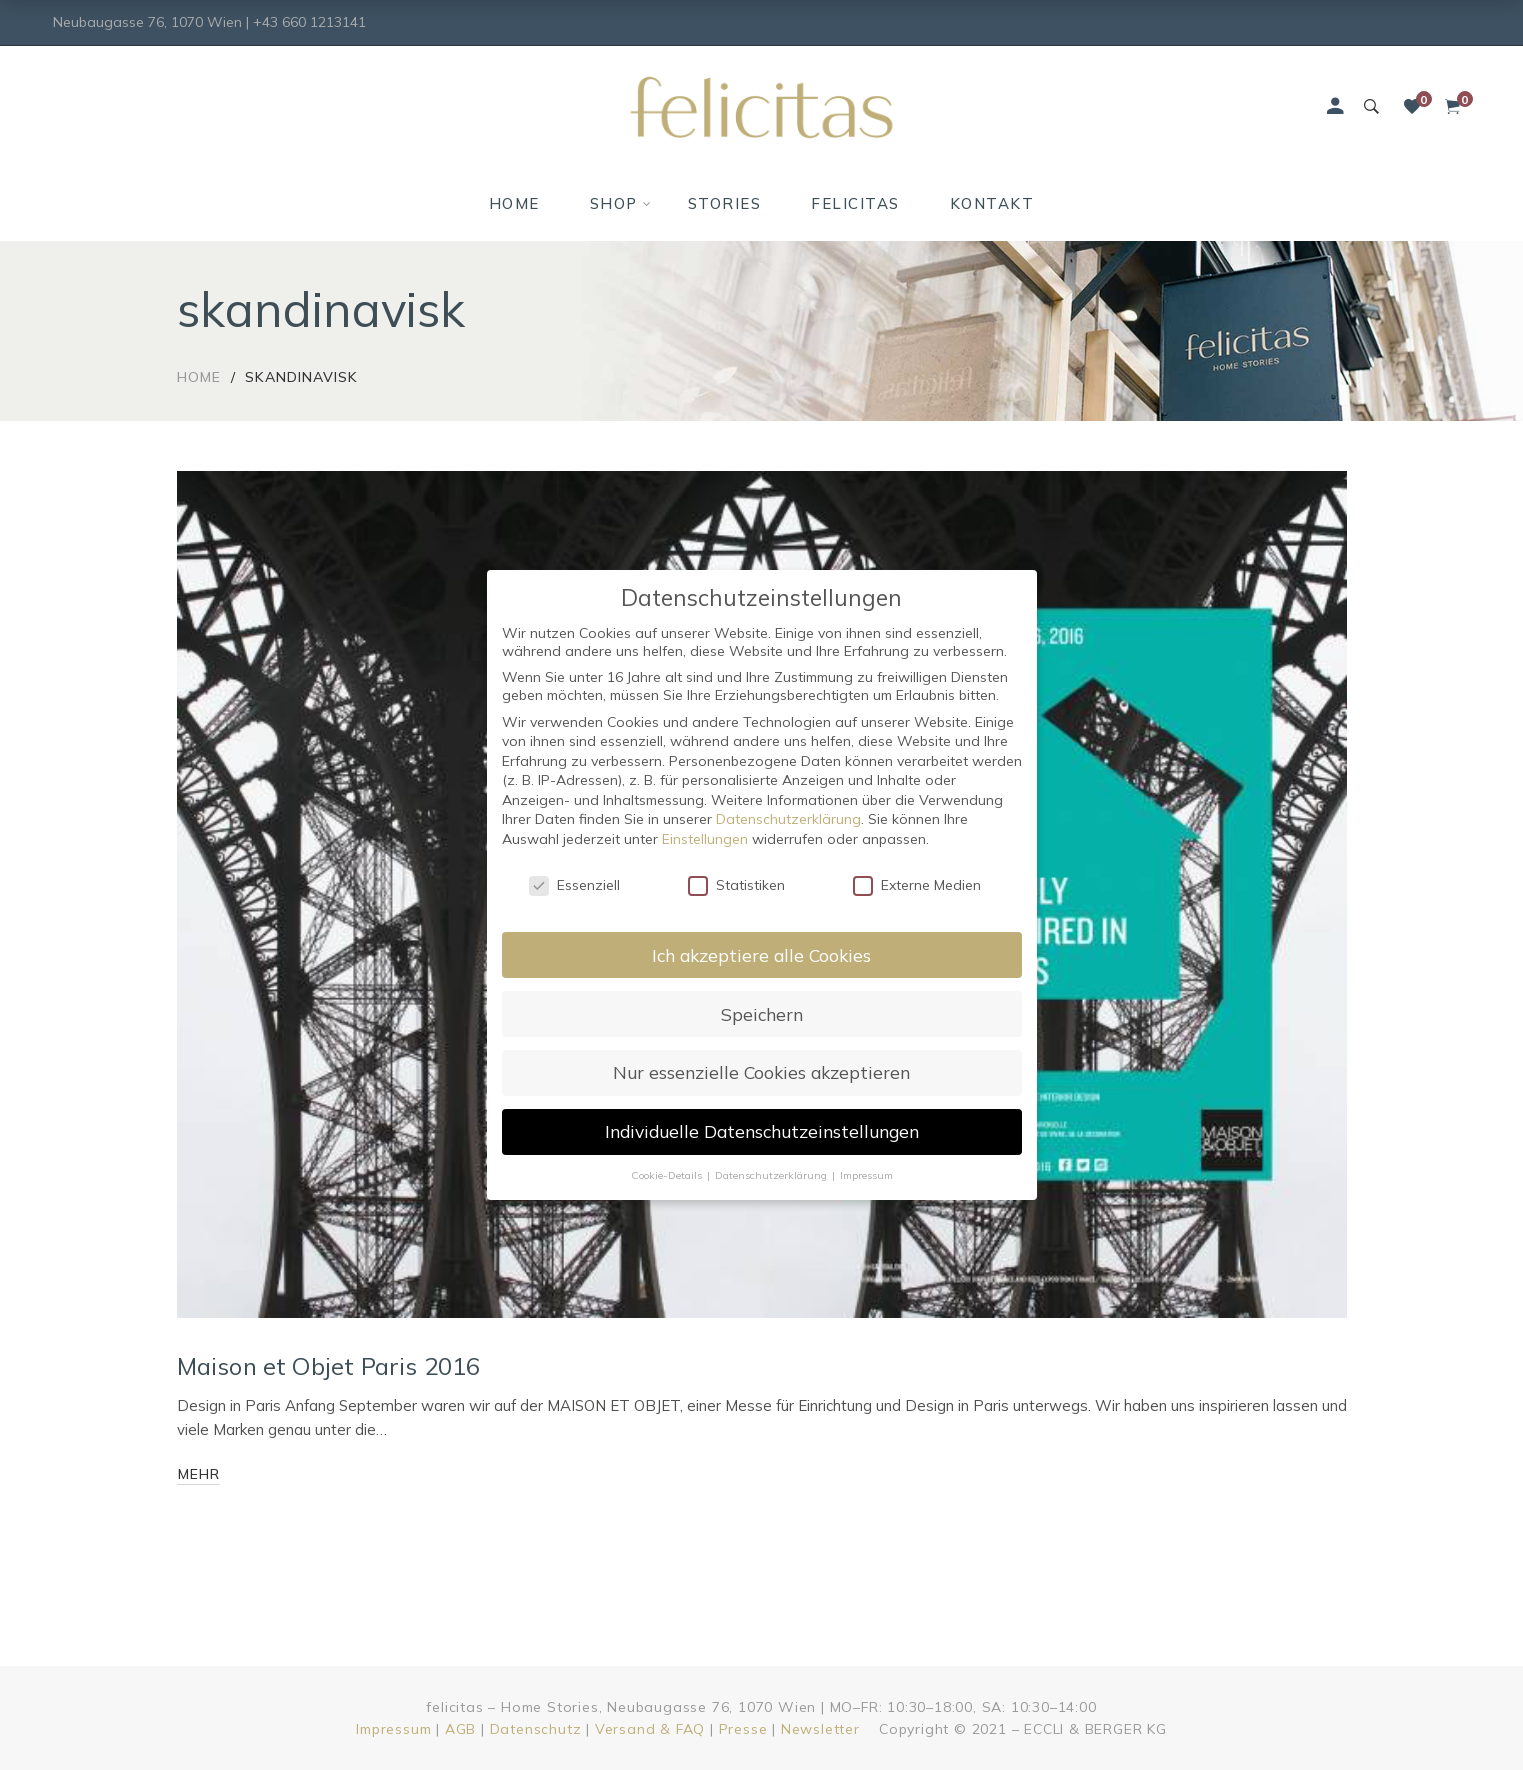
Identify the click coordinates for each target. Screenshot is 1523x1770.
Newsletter (820, 1729)
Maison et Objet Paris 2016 (329, 1366)
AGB (460, 1729)
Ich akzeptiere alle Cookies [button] (761, 955)
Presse (743, 1729)
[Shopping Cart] (1452, 107)
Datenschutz (536, 1729)
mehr (199, 1474)
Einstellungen (705, 839)
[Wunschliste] (1412, 107)
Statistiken (736, 885)
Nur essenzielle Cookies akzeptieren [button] (761, 1072)
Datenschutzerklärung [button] (772, 1175)
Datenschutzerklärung (788, 819)
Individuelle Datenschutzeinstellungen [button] (762, 1131)
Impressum (393, 1729)
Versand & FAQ (650, 1729)
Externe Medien (917, 885)
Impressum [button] (866, 1175)
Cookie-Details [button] (668, 1175)
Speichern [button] (762, 1014)
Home (199, 377)
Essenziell (574, 885)
